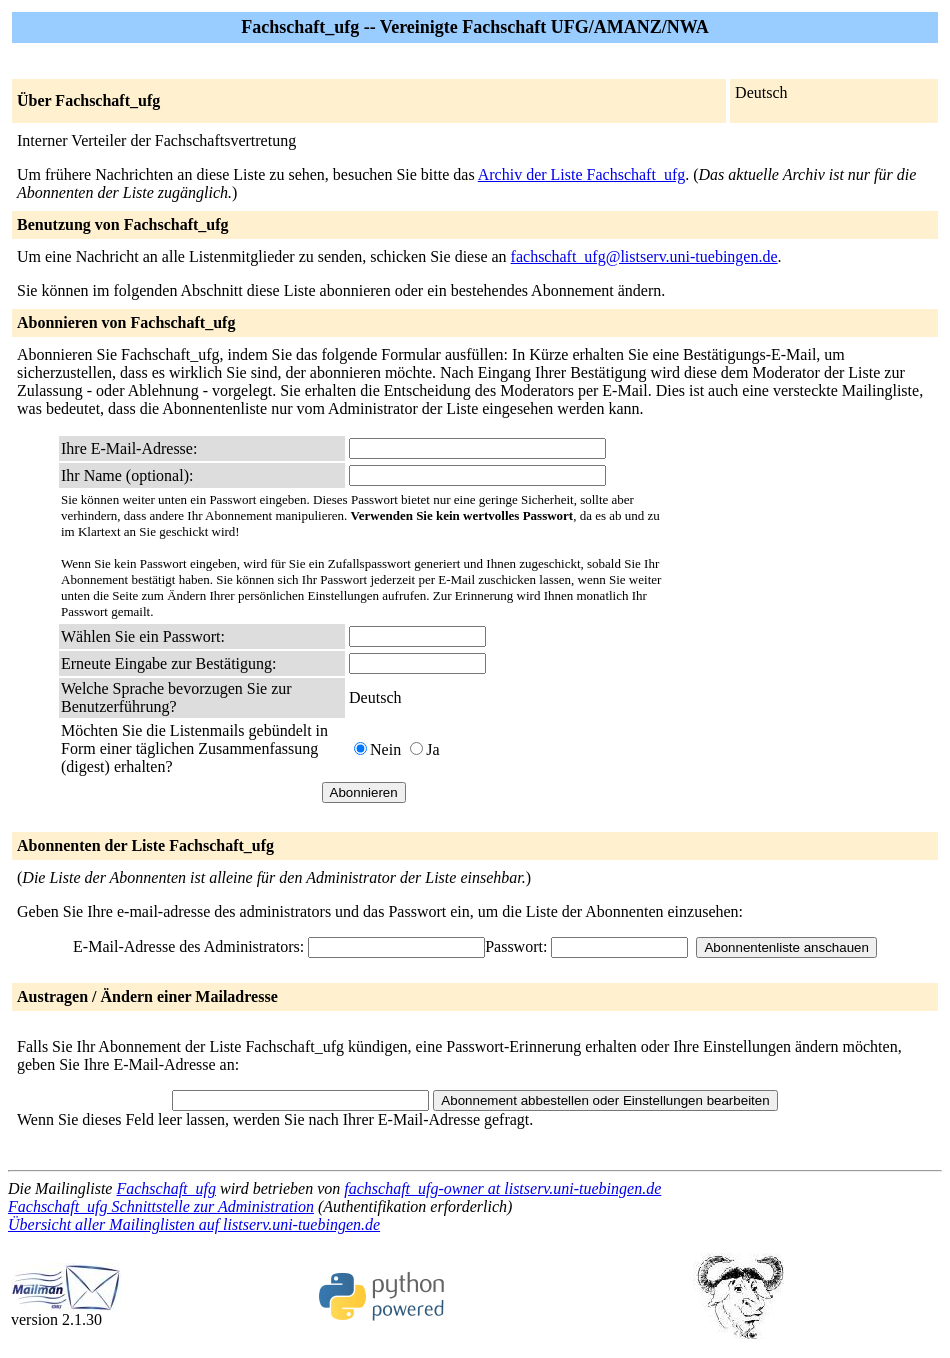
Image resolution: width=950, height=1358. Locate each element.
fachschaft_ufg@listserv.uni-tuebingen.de (644, 256)
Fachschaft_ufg (166, 1188)
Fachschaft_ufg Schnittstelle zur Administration (161, 1206)
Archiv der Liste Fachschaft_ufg (581, 174)
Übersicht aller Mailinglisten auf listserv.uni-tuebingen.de (194, 1224)
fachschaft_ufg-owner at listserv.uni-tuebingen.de (502, 1188)
